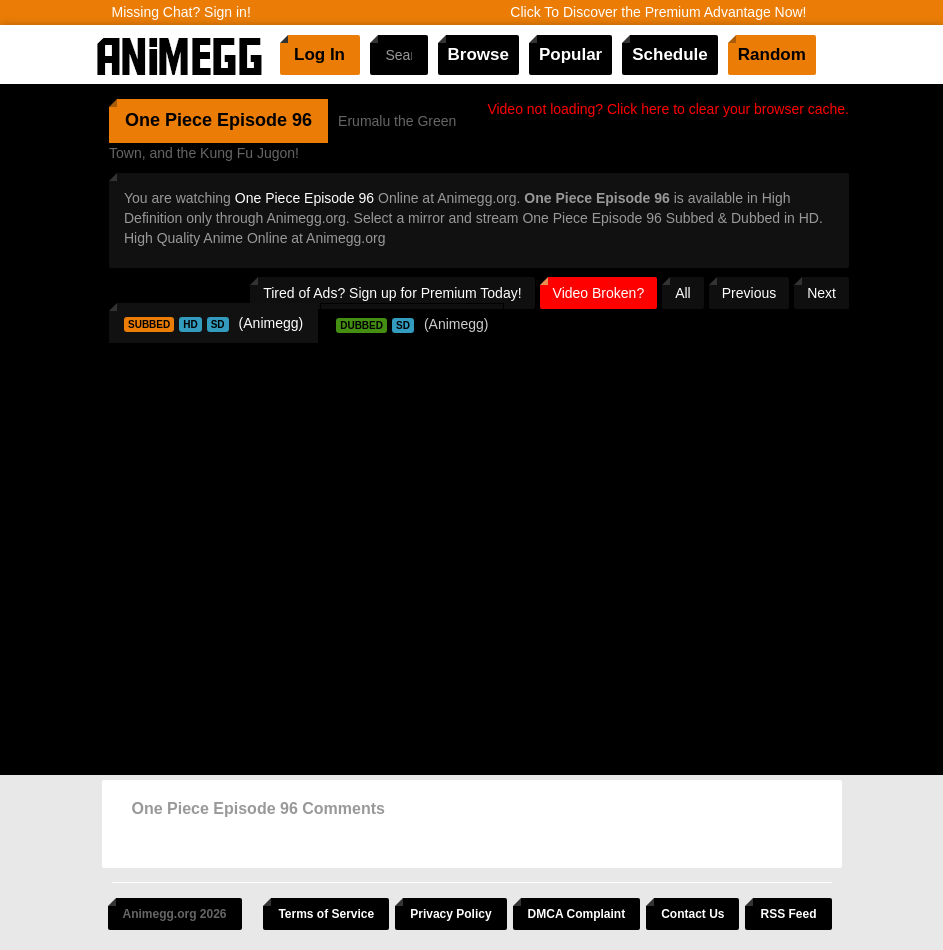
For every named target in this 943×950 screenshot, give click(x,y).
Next (821, 293)
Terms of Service (326, 914)
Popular (570, 54)
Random (772, 54)
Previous (749, 293)
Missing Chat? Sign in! (181, 12)
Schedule (670, 54)
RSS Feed (788, 914)
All (683, 293)
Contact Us (692, 914)
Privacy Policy (450, 914)
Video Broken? (599, 293)
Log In (319, 54)
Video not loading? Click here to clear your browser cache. (668, 109)
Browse (478, 54)
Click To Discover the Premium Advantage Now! (658, 12)
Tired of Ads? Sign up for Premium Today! (392, 293)
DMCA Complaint (577, 914)
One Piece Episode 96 (304, 198)
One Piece (168, 120)
